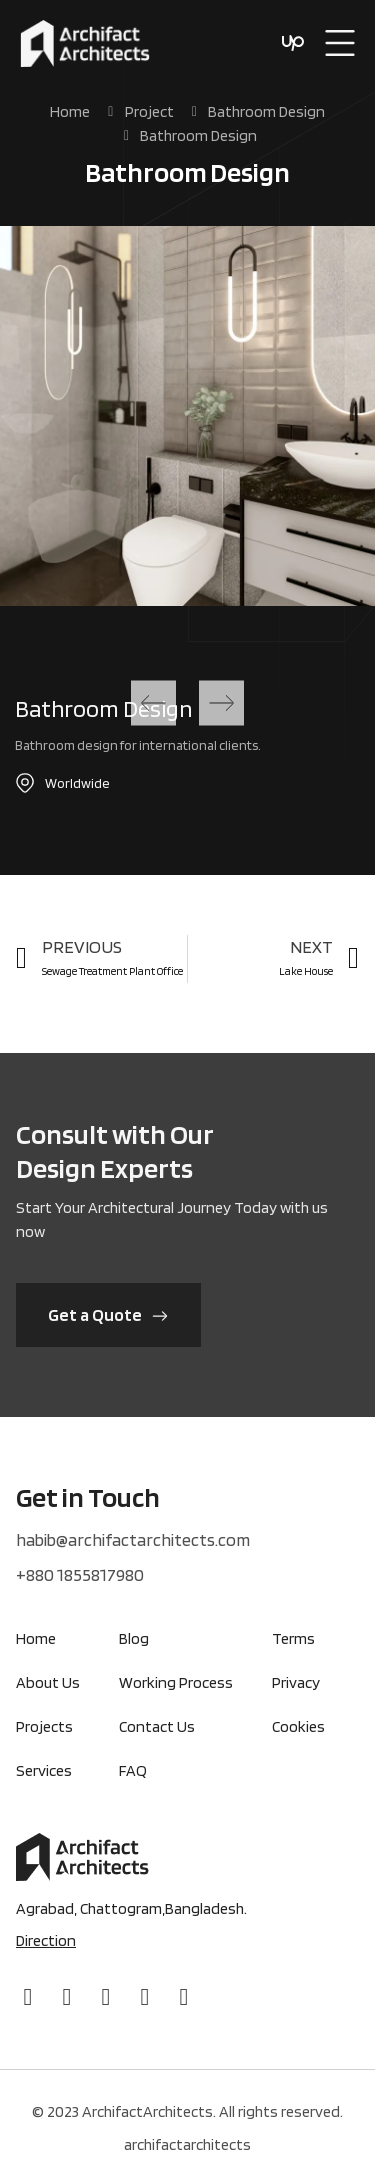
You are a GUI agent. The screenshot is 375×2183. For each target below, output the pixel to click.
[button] (153, 703)
